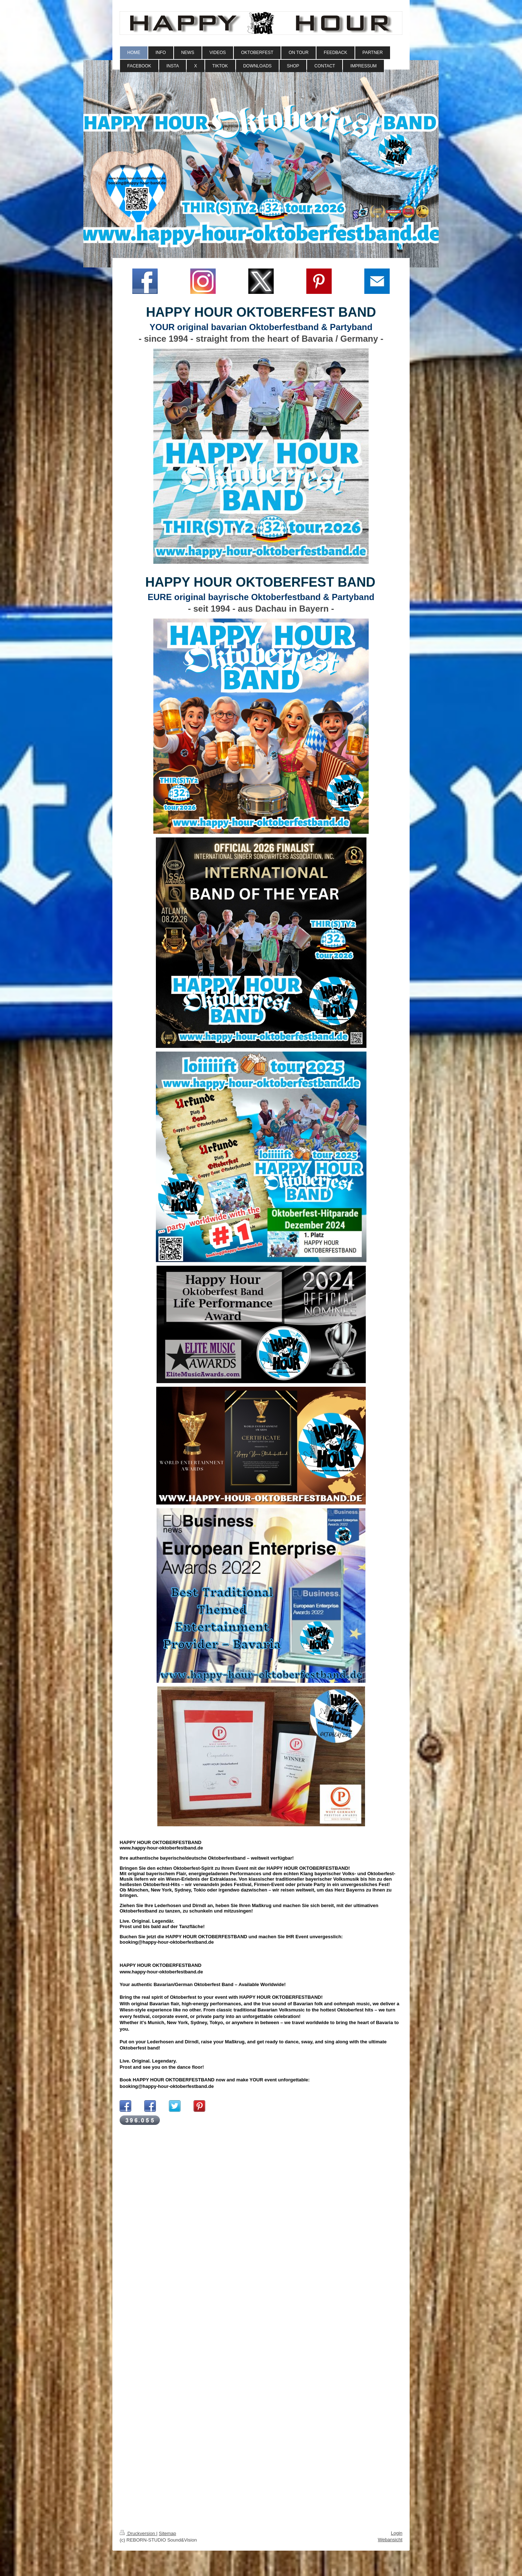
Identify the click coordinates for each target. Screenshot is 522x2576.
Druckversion (138, 2533)
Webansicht (390, 2539)
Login (396, 2533)
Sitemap (167, 2533)
